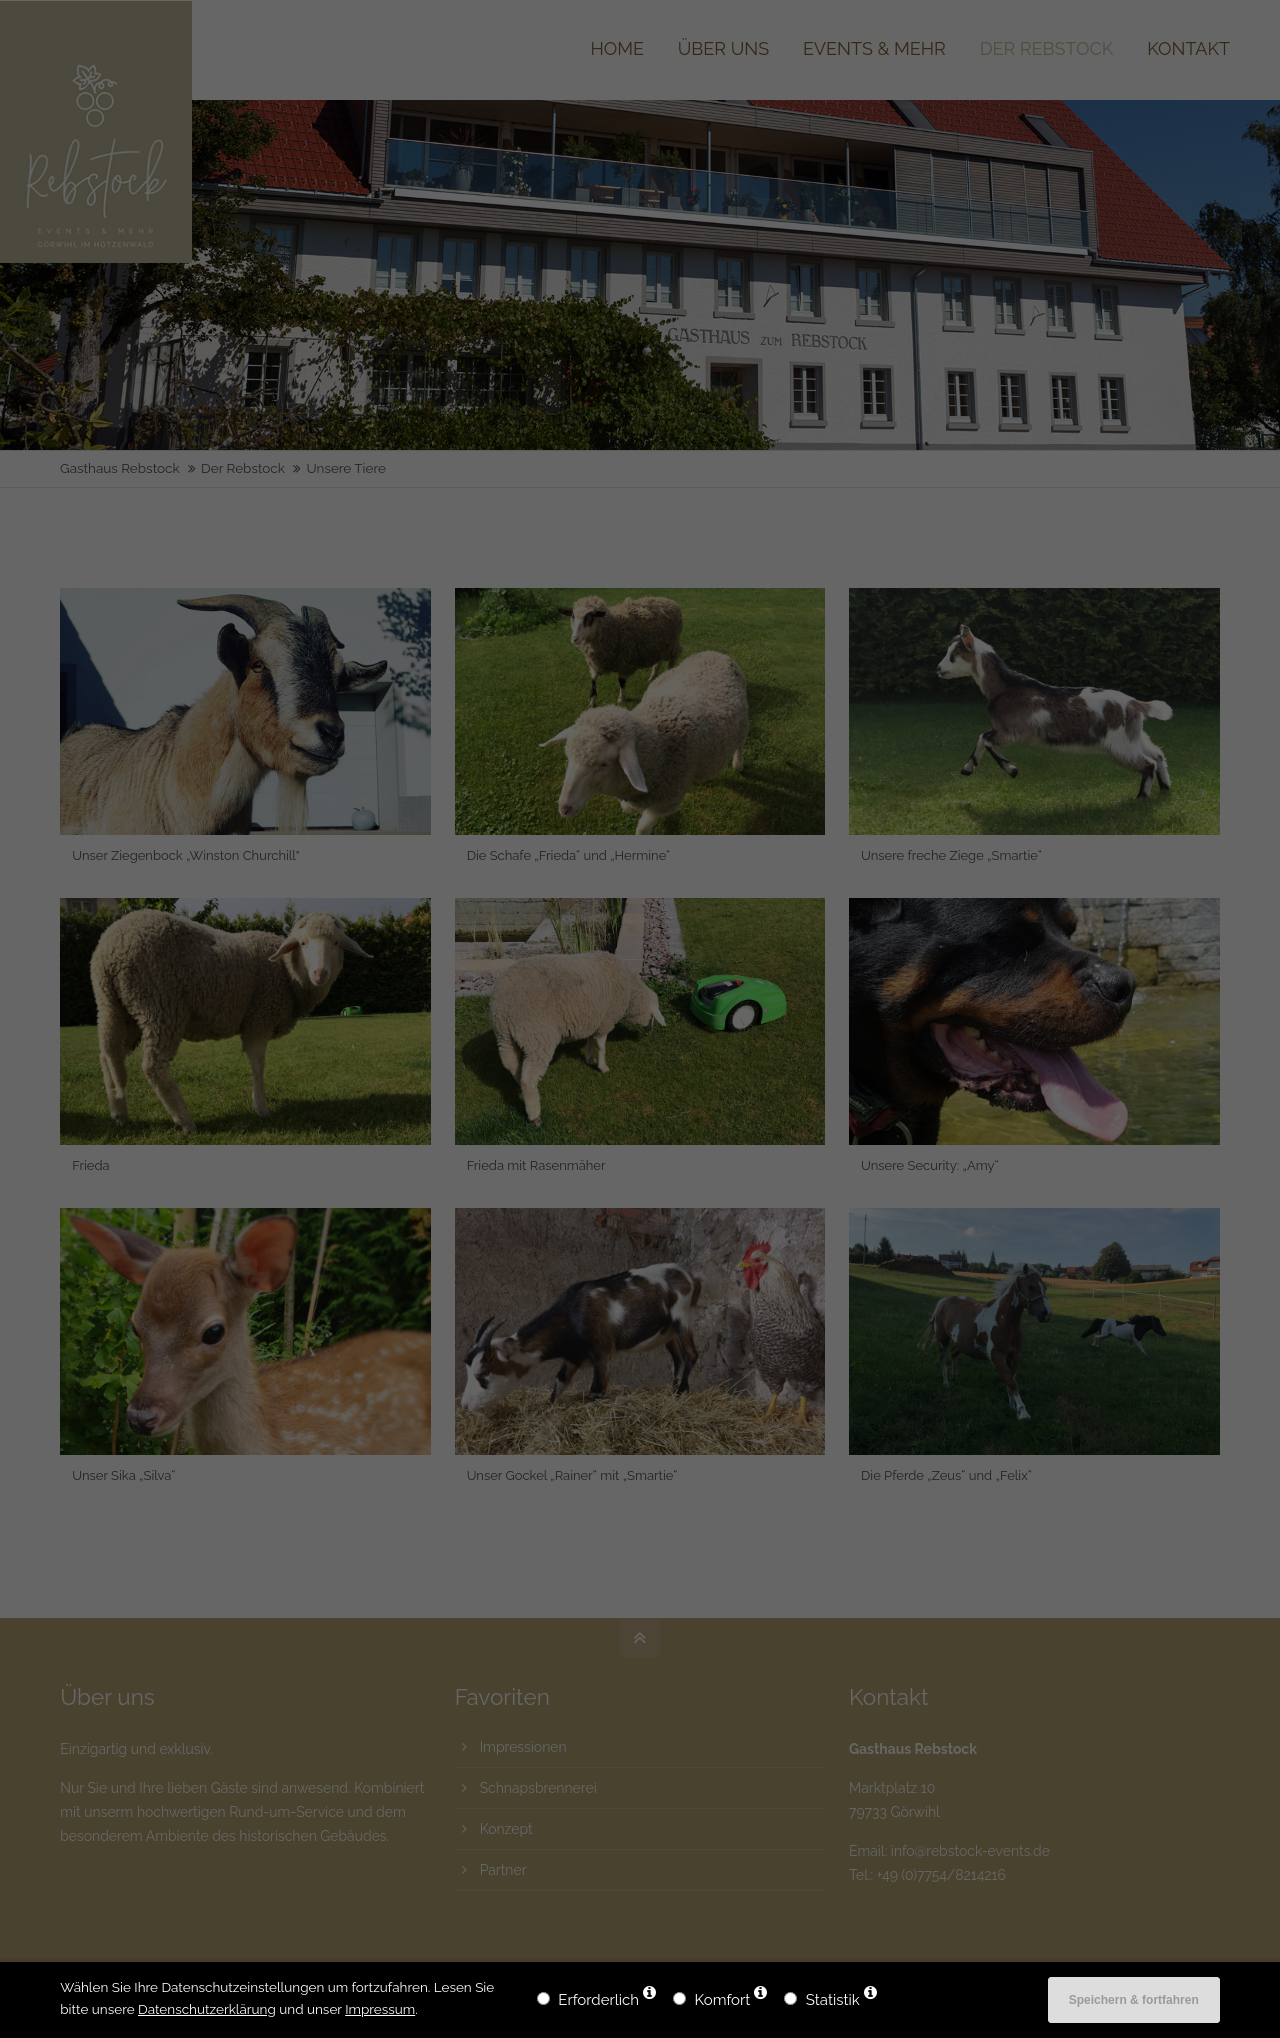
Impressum (380, 2009)
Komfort (723, 2000)
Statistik (833, 2000)
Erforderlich (598, 2000)
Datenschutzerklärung (207, 2009)
